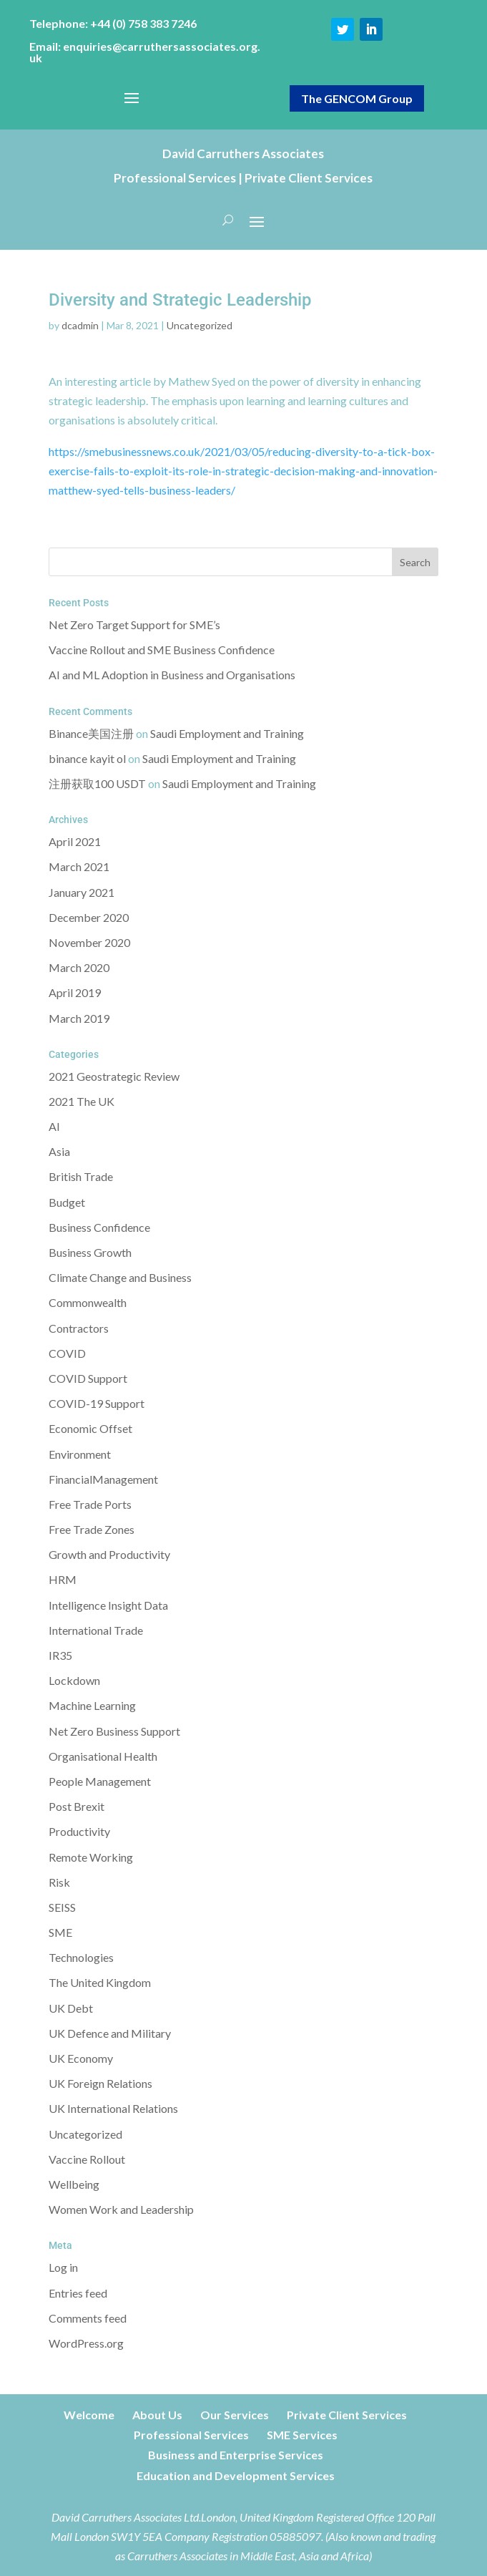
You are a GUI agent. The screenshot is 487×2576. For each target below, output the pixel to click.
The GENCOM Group (357, 98)
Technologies (81, 1957)
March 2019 (79, 1018)
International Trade (96, 1630)
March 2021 (79, 866)
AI (54, 1126)
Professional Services (191, 2434)
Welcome (89, 2414)
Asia (59, 1151)
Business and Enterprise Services (235, 2454)
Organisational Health (103, 1756)
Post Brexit (76, 1806)
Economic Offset (90, 1428)
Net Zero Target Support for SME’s (134, 624)
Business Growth (90, 1252)
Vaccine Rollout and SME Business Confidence (162, 649)
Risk (59, 1882)
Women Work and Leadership (121, 2209)
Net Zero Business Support (114, 1731)
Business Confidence (99, 1227)
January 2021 (81, 892)
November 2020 (89, 942)
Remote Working (91, 1857)
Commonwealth (88, 1302)
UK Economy (81, 2058)
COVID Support (88, 1378)
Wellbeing (74, 2184)
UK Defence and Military (110, 2033)
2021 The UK (81, 1101)
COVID (67, 1353)
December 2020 (89, 917)
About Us (157, 2414)
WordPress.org (86, 2343)
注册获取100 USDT (97, 783)
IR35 (60, 1655)
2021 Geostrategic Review (114, 1076)
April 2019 (75, 992)
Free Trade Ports (90, 1504)
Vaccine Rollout (87, 2159)
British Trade (81, 1176)
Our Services (234, 2414)
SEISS (62, 1907)
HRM (63, 1579)
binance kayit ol (87, 758)
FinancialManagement (103, 1479)
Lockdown (74, 1680)
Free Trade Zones (91, 1529)
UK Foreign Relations (100, 2083)
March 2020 (79, 967)
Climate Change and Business (120, 1277)
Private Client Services (347, 2414)
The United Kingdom (100, 1982)
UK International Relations (113, 2108)
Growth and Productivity (109, 1554)
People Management (100, 1781)
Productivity (79, 1831)
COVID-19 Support (96, 1403)
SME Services (302, 2434)
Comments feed (88, 2318)
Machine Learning (92, 1705)
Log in (63, 2267)
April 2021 (75, 841)
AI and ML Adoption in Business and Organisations (172, 674)
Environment (80, 1454)
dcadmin (80, 325)
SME (60, 1932)
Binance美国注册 (91, 733)
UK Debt (71, 2008)
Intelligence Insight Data (108, 1605)
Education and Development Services (236, 2475)
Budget (67, 1202)
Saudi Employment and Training (227, 733)
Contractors (79, 1328)
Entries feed (78, 2293)
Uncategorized (199, 325)
